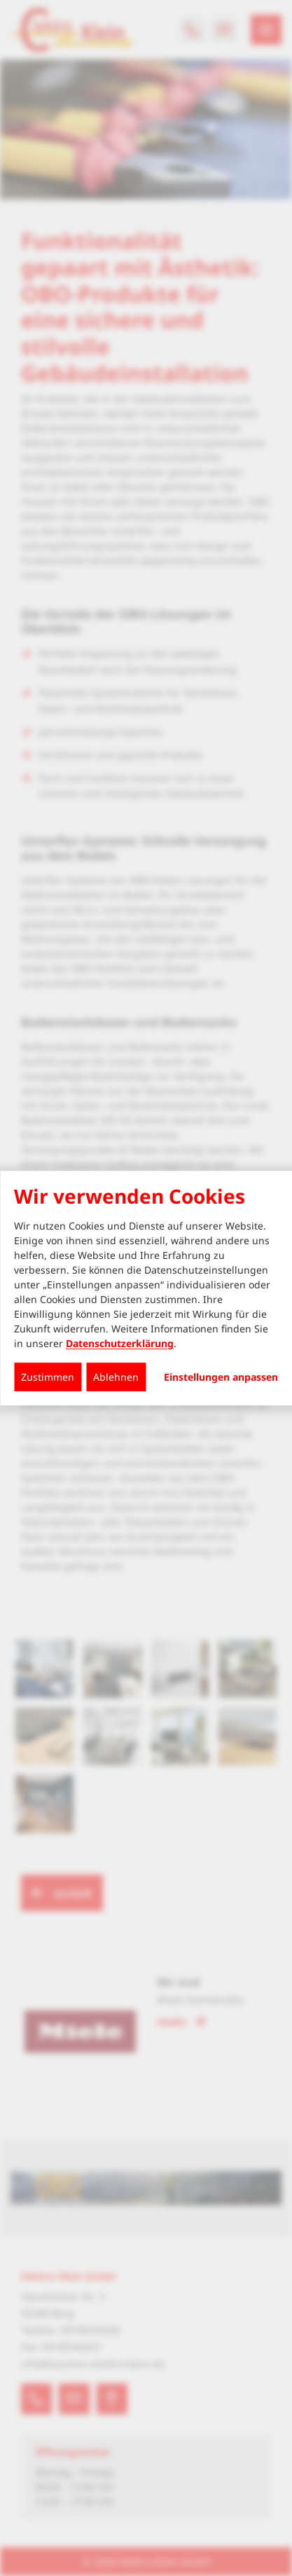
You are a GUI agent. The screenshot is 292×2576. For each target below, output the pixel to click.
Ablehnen (116, 1377)
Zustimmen (47, 1377)
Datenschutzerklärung (120, 1343)
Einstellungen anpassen (221, 1377)
